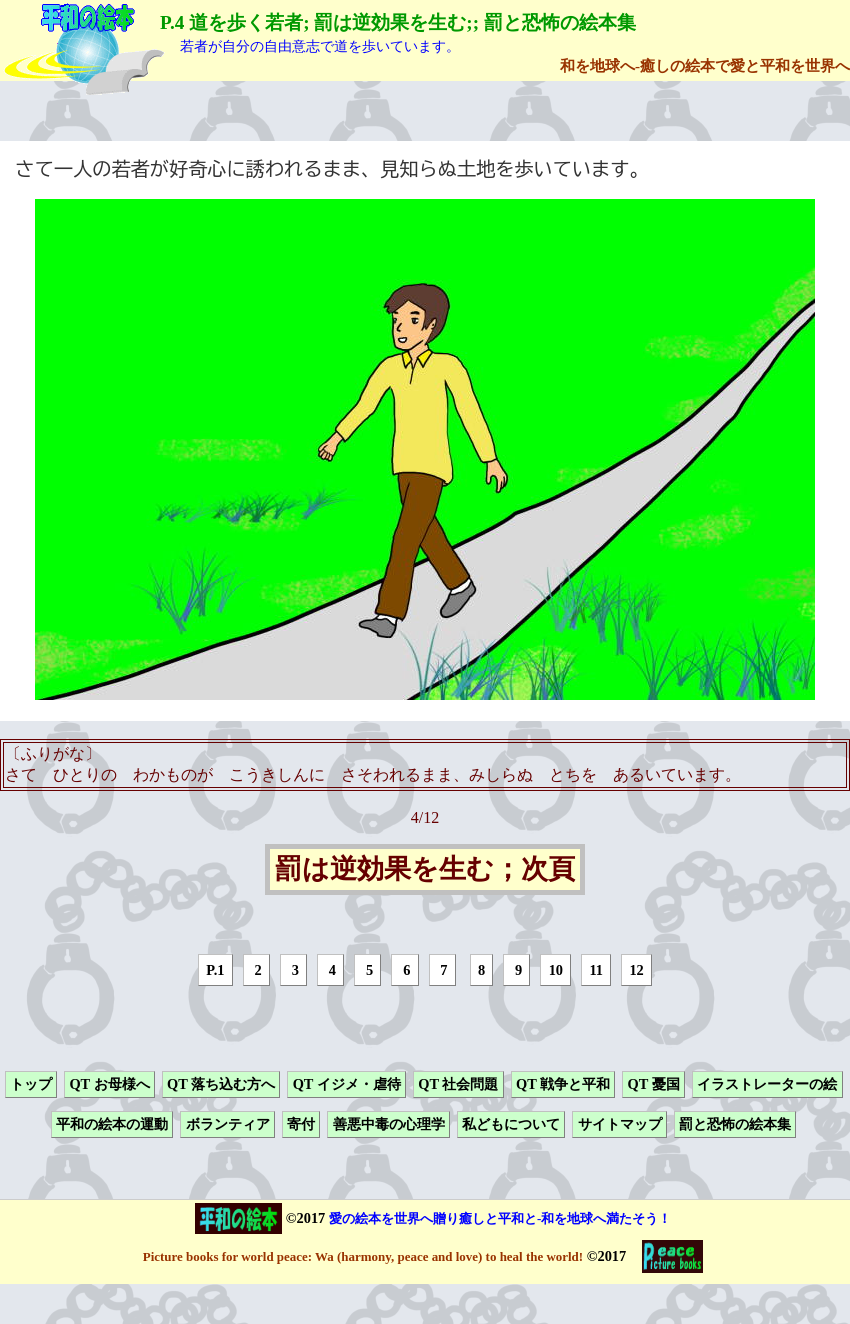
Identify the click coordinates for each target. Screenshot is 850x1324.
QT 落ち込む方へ (221, 1084)
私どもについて (511, 1125)
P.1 (215, 970)
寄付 (301, 1125)
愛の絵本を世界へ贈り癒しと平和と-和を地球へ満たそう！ (500, 1218)
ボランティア (228, 1125)
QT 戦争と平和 (563, 1084)
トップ (31, 1084)
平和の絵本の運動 (112, 1125)
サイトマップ (620, 1125)
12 (636, 970)
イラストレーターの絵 (767, 1084)
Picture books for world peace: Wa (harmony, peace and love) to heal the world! (363, 1256)
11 (596, 970)
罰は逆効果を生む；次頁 (425, 870)
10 (556, 970)
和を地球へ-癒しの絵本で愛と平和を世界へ (705, 65)
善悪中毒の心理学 (389, 1125)
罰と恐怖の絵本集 (735, 1125)
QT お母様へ (109, 1084)
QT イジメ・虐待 (347, 1084)
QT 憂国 (654, 1084)
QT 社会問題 (458, 1084)
